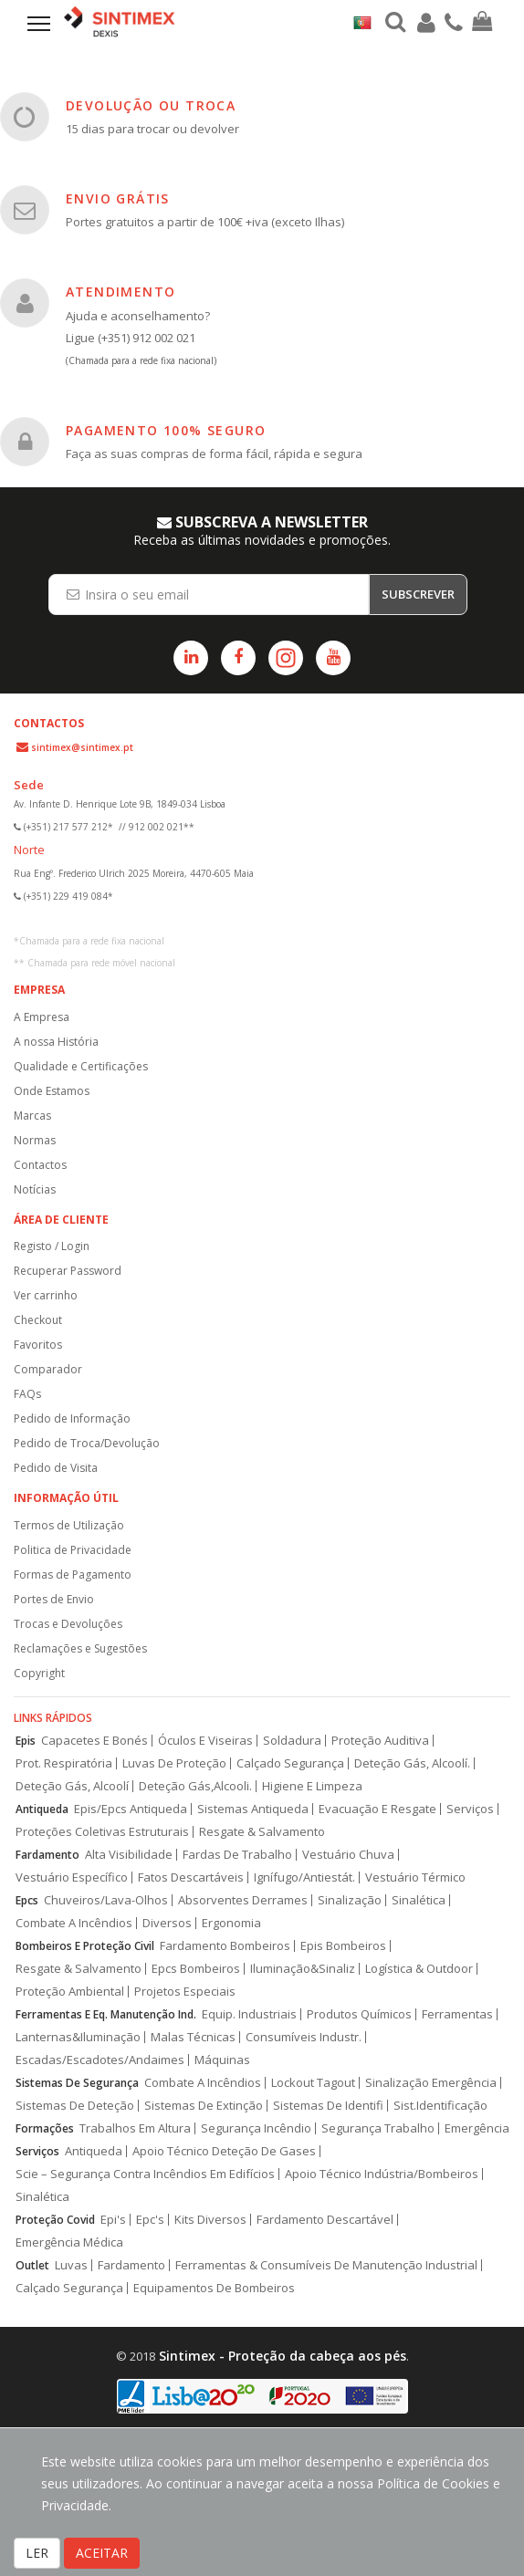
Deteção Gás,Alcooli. (195, 1786)
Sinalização (350, 1900)
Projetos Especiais (185, 1991)
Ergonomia (231, 1923)
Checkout (38, 1320)
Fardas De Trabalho (237, 1855)
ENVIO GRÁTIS (118, 198)
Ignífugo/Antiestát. (304, 1877)
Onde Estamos (51, 1091)
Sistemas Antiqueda (253, 1809)
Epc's (150, 2220)
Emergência (477, 2128)
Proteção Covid (55, 2220)
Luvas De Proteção (174, 1763)
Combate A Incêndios (74, 1923)
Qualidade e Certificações (81, 1066)
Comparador (48, 1369)
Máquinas (222, 2060)
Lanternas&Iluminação (78, 2037)
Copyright (39, 1673)
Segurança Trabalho (378, 2128)
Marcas (32, 1115)
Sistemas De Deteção (75, 2106)
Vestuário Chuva (348, 1855)
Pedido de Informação (72, 1418)
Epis (26, 1741)
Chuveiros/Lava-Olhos (106, 1900)
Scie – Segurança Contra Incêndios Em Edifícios (145, 2174)
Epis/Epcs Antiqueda (130, 1809)
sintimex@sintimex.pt (82, 747)
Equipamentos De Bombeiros (214, 2288)
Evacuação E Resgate (377, 1809)
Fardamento (47, 1855)
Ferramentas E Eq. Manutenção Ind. (106, 2014)
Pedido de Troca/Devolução (87, 1443)
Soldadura (292, 1741)
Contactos (40, 1165)
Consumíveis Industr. (304, 2037)
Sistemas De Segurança (77, 2083)
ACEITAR (102, 2552)
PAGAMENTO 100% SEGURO (166, 430)
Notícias (35, 1189)
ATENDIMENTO (120, 291)
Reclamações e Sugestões (80, 1648)
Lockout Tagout (313, 2083)
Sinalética (418, 1900)
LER (37, 2552)
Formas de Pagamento (72, 1574)
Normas (35, 1140)
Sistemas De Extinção (203, 2106)
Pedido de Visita (56, 1468)
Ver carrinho (46, 1295)
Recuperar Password (67, 1270)
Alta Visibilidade (129, 1855)
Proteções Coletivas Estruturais (102, 1832)
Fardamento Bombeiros (225, 1946)
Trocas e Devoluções (68, 1624)
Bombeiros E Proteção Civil (85, 1946)
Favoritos (38, 1344)
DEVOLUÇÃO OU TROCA (151, 105)
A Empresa (41, 1017)
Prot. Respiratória (64, 1763)
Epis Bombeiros (343, 1946)
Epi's (113, 2220)
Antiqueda (42, 1809)
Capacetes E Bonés (94, 1741)
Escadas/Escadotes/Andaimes (100, 2060)
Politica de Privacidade (72, 1550)
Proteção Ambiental (70, 1991)
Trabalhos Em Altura (135, 2128)
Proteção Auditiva (380, 1741)
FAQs (27, 1394)
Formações (45, 2128)
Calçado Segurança (290, 1763)
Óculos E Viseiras (205, 1741)
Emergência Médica (69, 2242)
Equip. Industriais (249, 2014)
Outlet (32, 2265)
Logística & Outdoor (419, 1969)
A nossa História (56, 1041)
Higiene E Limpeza (312, 1786)
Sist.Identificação (440, 2106)
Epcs (27, 1900)
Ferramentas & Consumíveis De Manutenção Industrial (326, 2265)
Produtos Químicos (359, 2014)
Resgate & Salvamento (262, 1832)
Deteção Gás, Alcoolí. (412, 1763)
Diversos (167, 1923)
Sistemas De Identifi (328, 2106)
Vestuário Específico (72, 1877)
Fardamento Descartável (325, 2220)
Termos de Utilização (69, 1525)
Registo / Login (51, 1246)
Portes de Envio (54, 1599)
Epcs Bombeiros (196, 1969)
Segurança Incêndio (256, 2128)
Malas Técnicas (193, 2037)
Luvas (71, 2265)
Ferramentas (457, 2014)
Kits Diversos (210, 2220)
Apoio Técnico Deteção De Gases (224, 2151)
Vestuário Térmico (415, 1877)
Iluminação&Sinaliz (302, 1969)
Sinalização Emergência (431, 2083)
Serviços (470, 1809)
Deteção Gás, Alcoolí (72, 1786)
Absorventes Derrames (243, 1900)
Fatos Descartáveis (191, 1877)
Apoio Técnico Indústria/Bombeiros (381, 2174)
